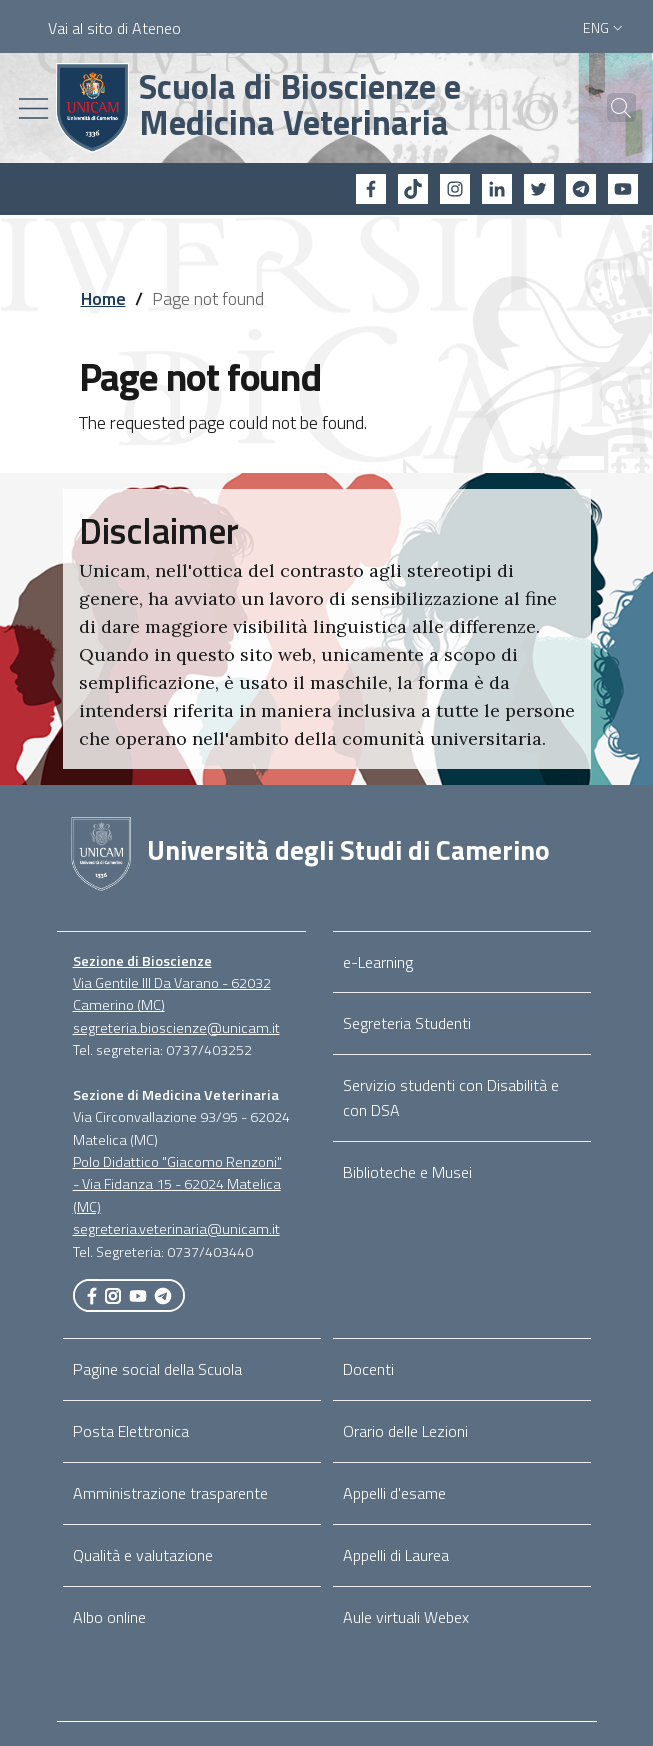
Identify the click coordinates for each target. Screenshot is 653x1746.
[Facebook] (371, 189)
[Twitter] (539, 189)
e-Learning (378, 962)
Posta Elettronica (131, 1431)
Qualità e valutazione (143, 1555)
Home (103, 298)
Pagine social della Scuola (157, 1369)
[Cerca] (612, 108)
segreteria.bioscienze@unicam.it (176, 1028)
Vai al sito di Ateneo (114, 28)
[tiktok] (413, 189)
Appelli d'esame (394, 1493)
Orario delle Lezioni (405, 1431)
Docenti (368, 1369)
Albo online (109, 1617)
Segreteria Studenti (407, 1023)
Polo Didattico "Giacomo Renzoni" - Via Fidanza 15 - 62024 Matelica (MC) (177, 1184)
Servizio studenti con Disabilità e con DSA (451, 1097)
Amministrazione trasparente (170, 1493)
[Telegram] (581, 189)
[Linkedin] (497, 189)
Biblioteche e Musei (407, 1172)
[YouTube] (623, 189)
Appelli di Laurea (396, 1555)
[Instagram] (455, 189)
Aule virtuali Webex (406, 1617)
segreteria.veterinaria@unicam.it (176, 1229)
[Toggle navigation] (33, 108)
